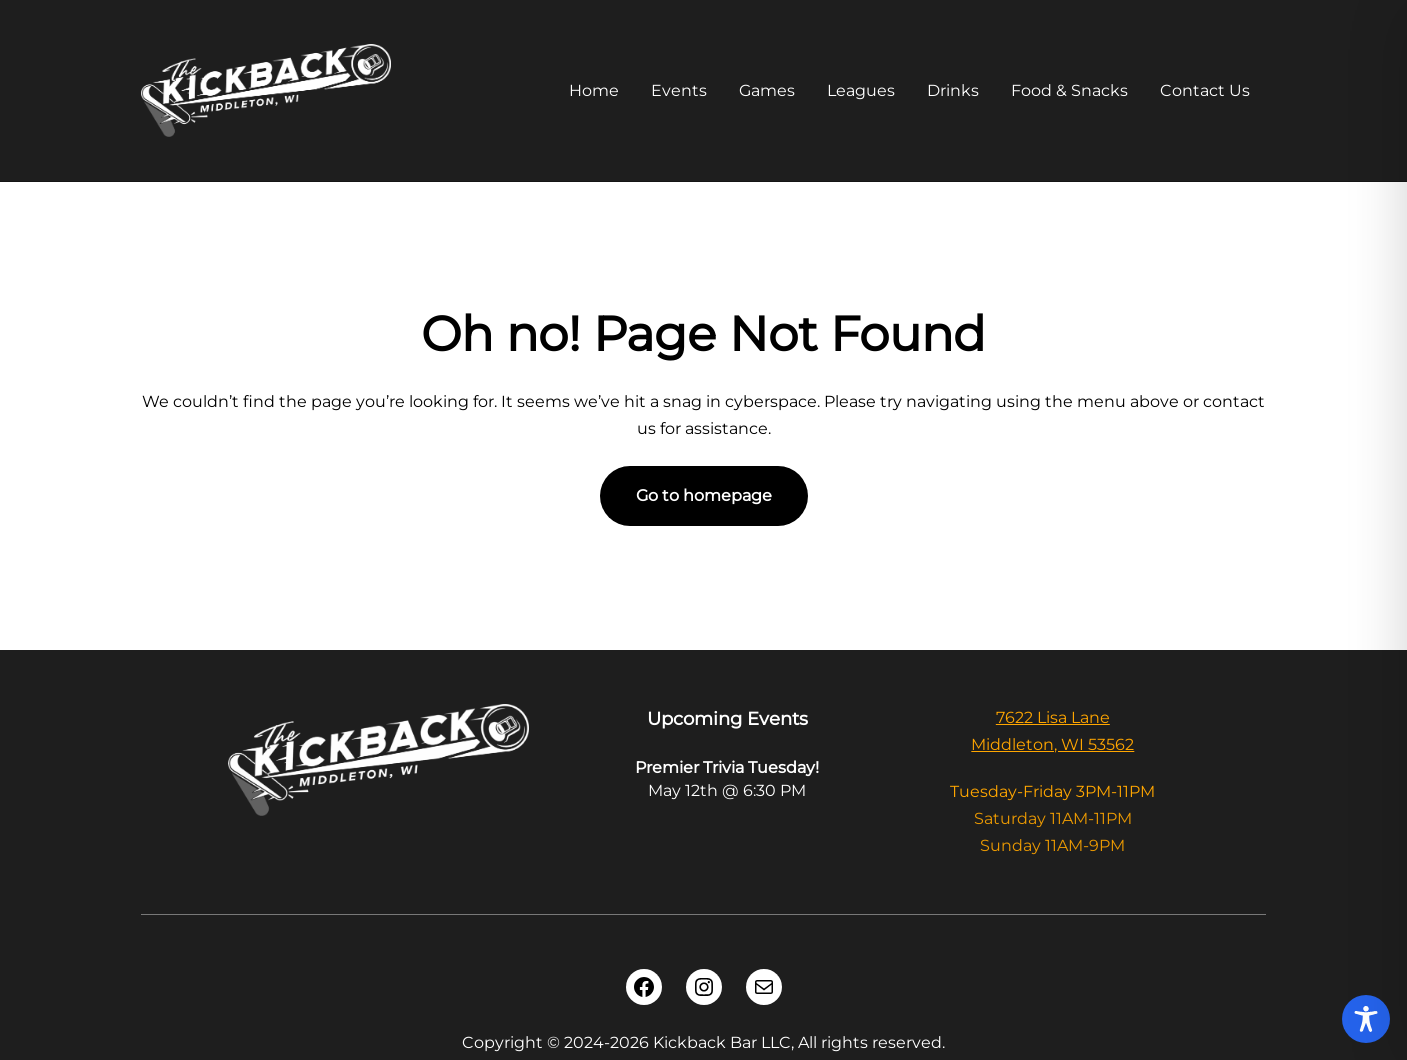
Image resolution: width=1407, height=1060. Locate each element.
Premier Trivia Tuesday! (727, 767)
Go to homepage (704, 495)
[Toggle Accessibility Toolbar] (1366, 1019)
